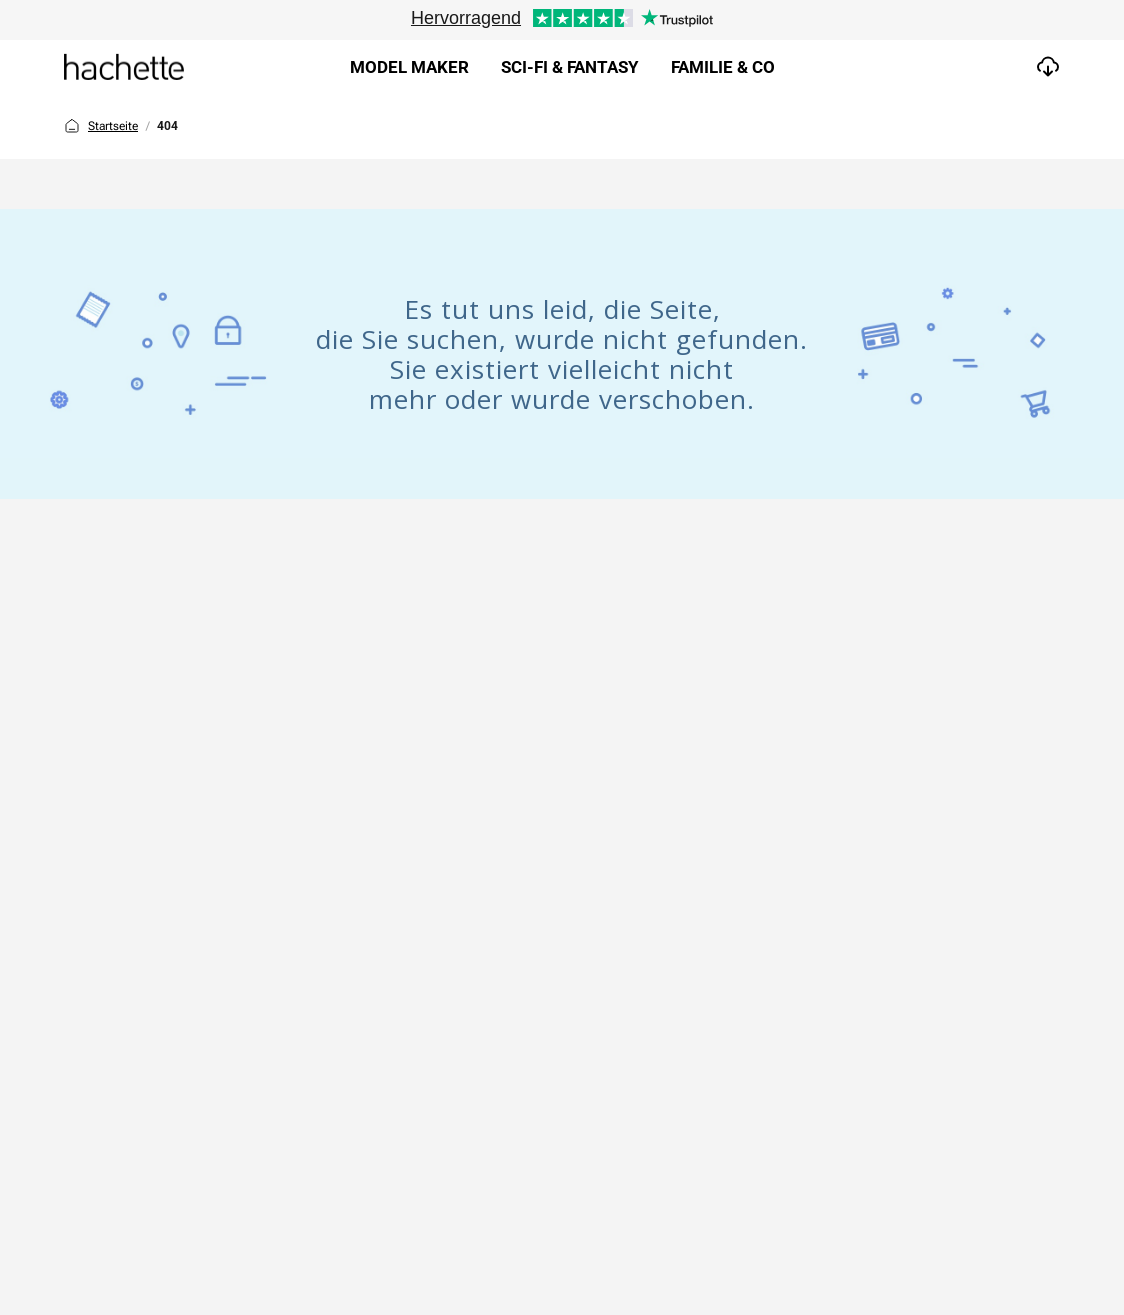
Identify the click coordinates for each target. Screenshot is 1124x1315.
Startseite (101, 126)
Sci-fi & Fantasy (570, 67)
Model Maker (409, 67)
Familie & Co (723, 67)
